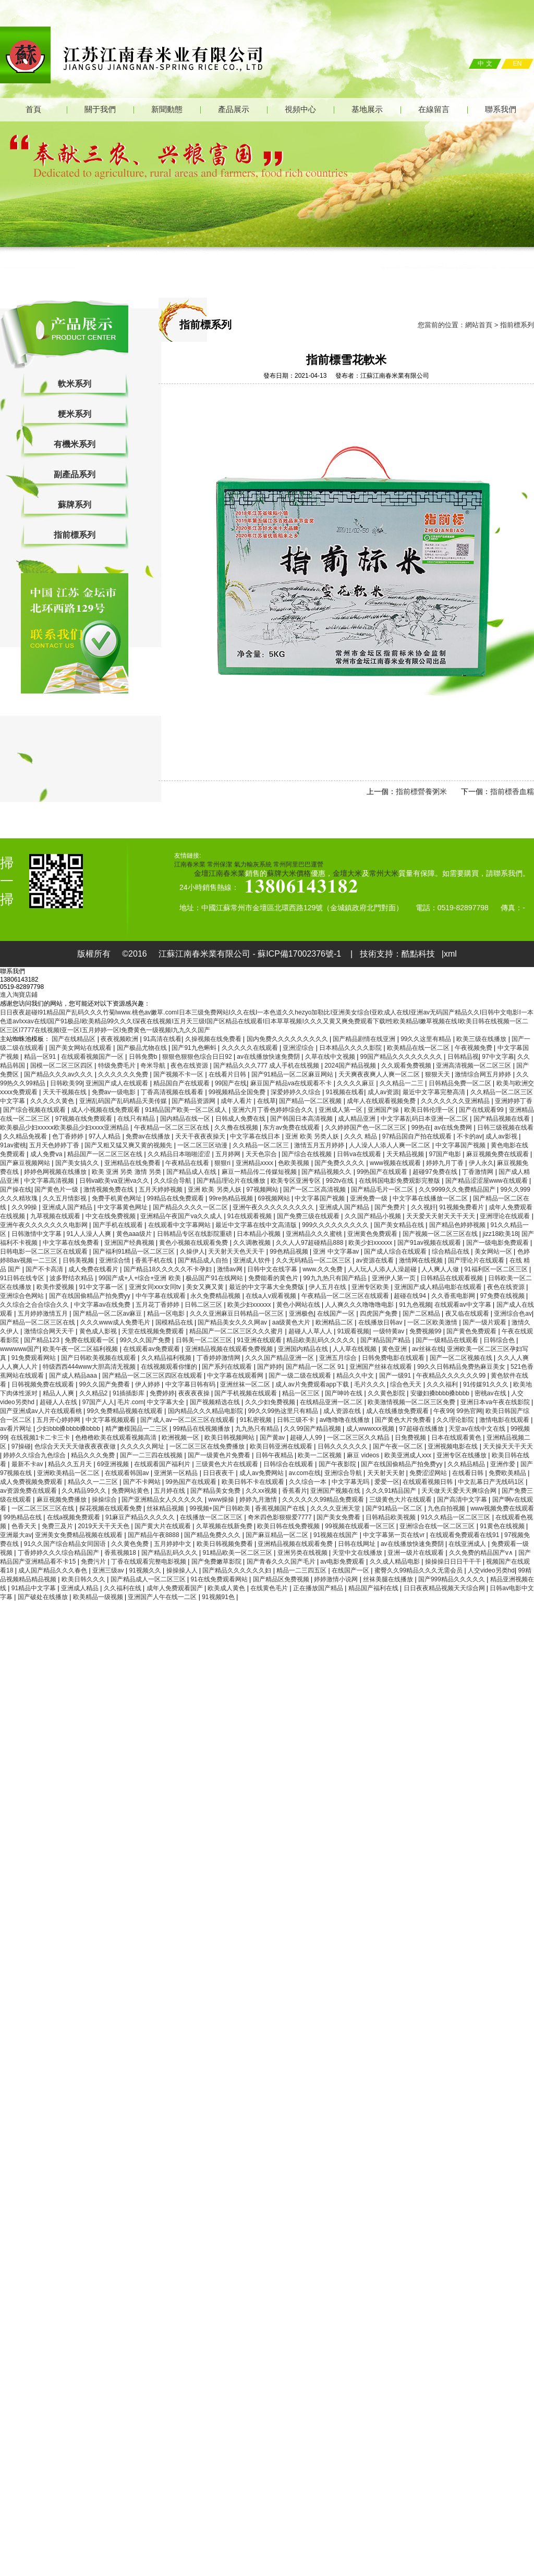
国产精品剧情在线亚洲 (365, 1039)
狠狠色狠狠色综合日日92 (198, 1056)
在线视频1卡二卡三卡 (41, 1437)
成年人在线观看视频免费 (382, 1101)
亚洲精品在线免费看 (133, 1163)
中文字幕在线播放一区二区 (431, 1198)
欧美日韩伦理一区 (430, 1109)
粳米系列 (74, 414)
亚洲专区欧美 (371, 1287)
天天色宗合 (262, 1154)
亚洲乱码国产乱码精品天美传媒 (123, 1101)
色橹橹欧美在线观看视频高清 (116, 1437)
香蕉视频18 (121, 1552)
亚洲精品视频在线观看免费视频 (229, 1349)
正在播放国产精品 (319, 1588)
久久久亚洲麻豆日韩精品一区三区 (237, 1313)
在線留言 (434, 109)
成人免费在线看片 (94, 1269)
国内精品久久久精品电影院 (206, 1411)
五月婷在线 (170, 1490)
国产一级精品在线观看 (448, 1340)
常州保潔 (219, 864)
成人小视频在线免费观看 (106, 1109)
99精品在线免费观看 (176, 1198)
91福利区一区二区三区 (496, 1269)
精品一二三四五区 (302, 1570)
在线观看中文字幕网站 (180, 1225)
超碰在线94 (411, 1295)
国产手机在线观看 (118, 1225)
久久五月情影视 (65, 1198)
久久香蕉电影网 (454, 1295)
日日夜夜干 (219, 1473)
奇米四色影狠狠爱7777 (280, 1517)
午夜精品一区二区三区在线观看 (346, 1295)
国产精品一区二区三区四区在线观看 (153, 1375)
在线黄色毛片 (269, 1588)
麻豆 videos (364, 1455)
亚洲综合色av (513, 1313)
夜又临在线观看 (468, 1313)
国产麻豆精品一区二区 (278, 1535)
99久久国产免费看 (105, 1384)
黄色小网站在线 (299, 1304)
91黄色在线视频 (503, 1526)
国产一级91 (396, 1375)
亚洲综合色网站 (22, 1295)
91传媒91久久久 (486, 1384)
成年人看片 (237, 1101)
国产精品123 (42, 1340)
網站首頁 (478, 325)
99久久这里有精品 (426, 1039)
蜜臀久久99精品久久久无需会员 (419, 1570)
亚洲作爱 (503, 1464)
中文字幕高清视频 (50, 1180)
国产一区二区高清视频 (315, 1189)
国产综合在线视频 (307, 1154)
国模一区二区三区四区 (62, 1065)
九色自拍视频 (447, 1508)
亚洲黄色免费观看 (373, 1233)
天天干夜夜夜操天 (201, 1136)
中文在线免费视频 (111, 1216)
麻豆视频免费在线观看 (498, 1154)
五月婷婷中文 (173, 1543)
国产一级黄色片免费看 (220, 1455)
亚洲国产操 (384, 1109)
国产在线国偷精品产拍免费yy (90, 1295)
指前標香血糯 (512, 791)
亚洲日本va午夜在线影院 (495, 1402)
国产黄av (273, 1437)
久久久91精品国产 (392, 1490)
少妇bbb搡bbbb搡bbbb (69, 1428)
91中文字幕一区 (102, 1287)
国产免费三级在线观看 (309, 1216)
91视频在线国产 (336, 1535)
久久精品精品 (467, 1464)
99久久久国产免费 (145, 1340)
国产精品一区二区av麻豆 (108, 1313)
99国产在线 (231, 1083)
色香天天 (24, 1526)
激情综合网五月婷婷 (484, 1074)
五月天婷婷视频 (161, 1189)
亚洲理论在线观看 (505, 1216)
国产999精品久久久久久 (452, 1579)
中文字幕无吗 (351, 1481)
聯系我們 (500, 109)
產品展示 (233, 109)
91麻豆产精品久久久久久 (141, 1517)
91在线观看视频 (250, 1216)
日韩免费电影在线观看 (394, 1357)
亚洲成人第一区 (341, 1109)
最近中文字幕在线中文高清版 (256, 1225)
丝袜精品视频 (166, 1508)
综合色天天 (406, 1384)
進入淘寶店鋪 (19, 994)
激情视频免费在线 (109, 1189)
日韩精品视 (463, 1056)
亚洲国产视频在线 (336, 1490)
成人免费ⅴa (47, 1154)
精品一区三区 (301, 1393)
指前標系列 (517, 325)
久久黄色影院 (387, 1393)
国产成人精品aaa (74, 1375)
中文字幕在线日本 (256, 1136)
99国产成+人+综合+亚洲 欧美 (141, 1278)
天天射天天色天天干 (237, 1251)
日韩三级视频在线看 (505, 1127)
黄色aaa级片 (134, 1233)
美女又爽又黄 (205, 1287)
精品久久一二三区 (93, 1481)
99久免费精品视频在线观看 (125, 1411)
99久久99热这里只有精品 (284, 1411)
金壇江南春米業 (219, 873)
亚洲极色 (301, 1313)
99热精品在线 (23, 1517)
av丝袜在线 (428, 1349)
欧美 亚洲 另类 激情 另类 (127, 1171)
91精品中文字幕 (34, 1588)
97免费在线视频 (503, 1295)
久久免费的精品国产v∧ (482, 1552)
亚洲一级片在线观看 (416, 1552)
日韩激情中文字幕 (37, 1233)
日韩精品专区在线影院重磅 (195, 1233)
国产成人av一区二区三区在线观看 (188, 1419)
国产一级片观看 (485, 1322)
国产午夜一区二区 (398, 1446)
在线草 (266, 1101)
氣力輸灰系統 (253, 864)
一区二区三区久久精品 (359, 1437)
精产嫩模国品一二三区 (137, 1428)
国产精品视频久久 (327, 1171)
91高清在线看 (162, 1039)
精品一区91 (41, 1056)
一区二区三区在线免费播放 (207, 1446)
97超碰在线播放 (422, 1428)
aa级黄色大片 (292, 1322)
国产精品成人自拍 (203, 1260)
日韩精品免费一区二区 (461, 1083)
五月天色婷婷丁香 (55, 1145)
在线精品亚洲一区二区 (332, 1402)
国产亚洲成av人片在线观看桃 (41, 1411)
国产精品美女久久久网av (233, 1322)
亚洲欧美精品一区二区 (69, 1473)
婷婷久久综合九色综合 (35, 1455)
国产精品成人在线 (192, 1171)
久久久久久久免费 (124, 1074)
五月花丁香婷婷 (158, 1304)
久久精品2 (94, 1393)
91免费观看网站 (34, 1357)
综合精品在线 (451, 1251)
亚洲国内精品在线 (304, 1349)
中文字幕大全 (166, 1402)
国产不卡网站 (142, 1481)
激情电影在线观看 (505, 1419)
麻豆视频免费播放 (62, 1499)
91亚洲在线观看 (260, 1340)
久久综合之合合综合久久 (35, 1304)
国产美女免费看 (339, 1517)
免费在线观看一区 (90, 1340)
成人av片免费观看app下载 (312, 1384)
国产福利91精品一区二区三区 (135, 1251)
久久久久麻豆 (356, 1083)
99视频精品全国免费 (238, 1092)
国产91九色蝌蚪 (195, 1047)
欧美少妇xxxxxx (371, 1242)
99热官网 (469, 1411)
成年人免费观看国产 (175, 1588)
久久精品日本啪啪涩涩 (180, 1154)
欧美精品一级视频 (99, 1597)
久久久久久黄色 (53, 1101)
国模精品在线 (175, 1322)
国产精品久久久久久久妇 (237, 1570)
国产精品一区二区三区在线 (38, 1322)
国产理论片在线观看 (477, 1260)
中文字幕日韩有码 (191, 1384)
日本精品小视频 (259, 1233)
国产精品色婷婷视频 (458, 1225)
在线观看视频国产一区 (93, 1056)
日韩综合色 (499, 1340)
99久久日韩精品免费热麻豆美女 (462, 1366)
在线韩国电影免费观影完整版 (400, 1180)
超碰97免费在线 (435, 1171)
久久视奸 (423, 1207)
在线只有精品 (136, 1118)
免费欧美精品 (508, 1473)
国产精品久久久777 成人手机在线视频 (267, 1065)
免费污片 (94, 1561)
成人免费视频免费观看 (32, 1481)
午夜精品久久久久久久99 (452, 1375)
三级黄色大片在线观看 (228, 1464)
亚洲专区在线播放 (462, 1455)
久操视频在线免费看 (214, 1039)
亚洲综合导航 (343, 1473)
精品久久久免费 (93, 1455)
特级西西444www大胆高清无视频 (90, 1366)
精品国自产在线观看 (182, 1083)
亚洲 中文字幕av (336, 1251)
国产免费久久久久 (340, 1163)
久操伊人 (192, 1251)
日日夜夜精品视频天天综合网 (445, 1588)
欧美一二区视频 (320, 1455)
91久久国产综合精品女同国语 (66, 1543)
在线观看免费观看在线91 (465, 1535)
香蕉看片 (294, 1490)
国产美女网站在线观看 (81, 1047)
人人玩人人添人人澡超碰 (383, 1269)
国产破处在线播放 (43, 1597)
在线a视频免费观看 (74, 1517)
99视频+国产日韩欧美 (220, 1508)
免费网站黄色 (131, 1490)
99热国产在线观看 (383, 1171)
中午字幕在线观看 (161, 1295)
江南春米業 (189, 864)
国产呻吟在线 (344, 1393)
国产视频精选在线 (215, 1402)
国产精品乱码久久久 (170, 1552)
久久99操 (25, 1207)
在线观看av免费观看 (152, 1349)
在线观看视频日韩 (428, 1481)
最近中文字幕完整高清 (435, 1092)
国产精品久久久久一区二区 (191, 1207)
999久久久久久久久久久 (336, 1225)
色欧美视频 (294, 1163)
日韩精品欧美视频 (391, 1517)
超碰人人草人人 (311, 1331)
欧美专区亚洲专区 (296, 1180)
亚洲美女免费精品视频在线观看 (79, 1535)
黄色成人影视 (98, 1331)
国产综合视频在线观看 (35, 1109)
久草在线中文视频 (331, 1056)
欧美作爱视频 (56, 1287)
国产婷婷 (269, 1366)
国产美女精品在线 (400, 1225)
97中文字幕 (498, 1056)
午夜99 (443, 1411)
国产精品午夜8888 (154, 1535)
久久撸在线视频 (237, 1127)
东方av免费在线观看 (292, 1127)
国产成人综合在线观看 (396, 1251)
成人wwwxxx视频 (371, 1428)
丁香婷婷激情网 (219, 1357)
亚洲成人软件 (252, 1260)
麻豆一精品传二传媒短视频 (260, 1171)
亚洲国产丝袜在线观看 (381, 1366)
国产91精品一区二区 (395, 1508)
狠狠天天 (438, 1074)
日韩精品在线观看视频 (452, 1278)
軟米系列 (74, 383)
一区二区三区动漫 (203, 1145)
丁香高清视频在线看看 (173, 1092)
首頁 (33, 109)
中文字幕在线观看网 (236, 1375)
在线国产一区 (336, 1313)
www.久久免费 (323, 1269)
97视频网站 (263, 1189)
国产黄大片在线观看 (163, 1526)
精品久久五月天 (70, 1464)
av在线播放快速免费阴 (269, 1056)
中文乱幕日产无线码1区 (492, 1481)
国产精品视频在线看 (502, 1118)
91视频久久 (146, 1570)
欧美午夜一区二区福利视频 (81, 1349)
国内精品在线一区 (186, 1118)
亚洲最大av (16, 1535)
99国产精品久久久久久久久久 (402, 1056)
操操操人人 (182, 1570)
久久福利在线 (123, 1588)
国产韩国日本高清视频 (302, 1118)
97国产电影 (446, 1154)
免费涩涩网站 (428, 1473)
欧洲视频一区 (181, 1437)
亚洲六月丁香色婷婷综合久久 (273, 1109)
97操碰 (21, 1446)
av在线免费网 (454, 1127)
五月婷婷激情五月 (43, 1313)
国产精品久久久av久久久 (59, 1074)
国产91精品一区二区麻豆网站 (293, 1074)
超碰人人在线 (59, 1402)
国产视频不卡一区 (179, 1074)
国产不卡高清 (45, 1269)
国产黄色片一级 (57, 1189)
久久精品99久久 (85, 1490)
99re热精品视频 (231, 1198)
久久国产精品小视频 (374, 1216)
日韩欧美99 (66, 1083)
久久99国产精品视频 (313, 1428)
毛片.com (130, 1402)
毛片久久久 (370, 1384)
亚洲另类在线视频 (303, 1552)
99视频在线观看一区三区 (360, 1526)
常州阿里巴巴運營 (298, 864)
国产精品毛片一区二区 (383, 1189)
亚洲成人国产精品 (68, 1207)
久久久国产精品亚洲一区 (280, 1357)
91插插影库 (130, 1393)
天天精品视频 (406, 1154)
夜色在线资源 (190, 1065)
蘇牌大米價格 (289, 873)
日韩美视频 (79, 1260)
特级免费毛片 (117, 1065)
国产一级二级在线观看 (301, 1375)
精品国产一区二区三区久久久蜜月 (237, 1331)
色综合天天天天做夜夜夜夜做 (75, 1446)
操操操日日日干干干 (454, 1561)
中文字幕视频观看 (111, 1419)
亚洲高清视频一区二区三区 (474, 1065)
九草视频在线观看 (56, 1216)
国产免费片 (390, 1207)
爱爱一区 (386, 1481)
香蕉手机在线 (154, 1260)
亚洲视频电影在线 (453, 1446)
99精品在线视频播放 (202, 1428)
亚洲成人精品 (80, 1588)
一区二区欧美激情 (433, 1322)
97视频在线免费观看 (84, 1118)
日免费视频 (411, 1437)
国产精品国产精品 (386, 1340)
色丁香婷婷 (68, 1136)
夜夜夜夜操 (194, 1393)
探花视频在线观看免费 (111, 1508)
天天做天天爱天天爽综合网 (459, 1490)
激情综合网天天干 (50, 1331)
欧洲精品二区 (335, 1322)
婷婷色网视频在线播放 (56, 1171)
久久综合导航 (173, 1180)
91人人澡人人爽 (90, 1233)
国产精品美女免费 (216, 1490)
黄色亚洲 (395, 1349)
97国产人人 (98, 1402)
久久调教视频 (252, 1242)
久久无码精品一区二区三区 (314, 1260)
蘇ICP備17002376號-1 (301, 953)
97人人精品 (106, 1136)
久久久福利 (443, 1384)
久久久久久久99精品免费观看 (324, 1499)
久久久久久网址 (143, 1446)
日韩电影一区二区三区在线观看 (44, 1251)
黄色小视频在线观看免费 (194, 1242)
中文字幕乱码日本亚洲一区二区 (425, 1118)
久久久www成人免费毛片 (116, 1322)
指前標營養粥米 (421, 791)
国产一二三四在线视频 (152, 1455)
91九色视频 (415, 1304)
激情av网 (230, 1269)
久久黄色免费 (130, 1543)
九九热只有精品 (258, 1428)
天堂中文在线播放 (358, 1552)
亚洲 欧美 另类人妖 (313, 1136)
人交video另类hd (491, 1570)
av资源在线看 (376, 1260)
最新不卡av (28, 1464)
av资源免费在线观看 (29, 1490)
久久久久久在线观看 (251, 1047)
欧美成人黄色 (227, 1588)
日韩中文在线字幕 (273, 1269)
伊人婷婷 (148, 1384)
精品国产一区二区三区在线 (105, 1154)
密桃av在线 (491, 1393)
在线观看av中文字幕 (463, 1304)
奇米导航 (153, 1065)
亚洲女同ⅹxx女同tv (156, 1287)
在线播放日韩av (381, 1322)
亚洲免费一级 (369, 1198)
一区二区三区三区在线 (43, 1508)
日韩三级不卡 (296, 1419)
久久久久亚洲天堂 (336, 1508)
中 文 (485, 63)
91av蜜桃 (13, 1145)
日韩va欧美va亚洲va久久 (115, 1180)
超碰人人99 (307, 1437)
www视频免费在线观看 (502, 1508)
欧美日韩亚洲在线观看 (282, 1446)
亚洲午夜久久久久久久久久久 (274, 1207)
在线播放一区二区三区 (212, 1517)
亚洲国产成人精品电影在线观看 (438, 1287)
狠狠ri (223, 1163)
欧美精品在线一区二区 (419, 1047)
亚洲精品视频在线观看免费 (296, 1543)
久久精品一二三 (402, 1083)
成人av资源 (383, 1092)
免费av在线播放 (149, 1136)
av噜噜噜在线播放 (346, 1419)
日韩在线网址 (357, 1543)
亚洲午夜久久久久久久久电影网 (44, 1225)
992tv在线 (341, 1180)
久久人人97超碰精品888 (310, 1242)
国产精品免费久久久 (213, 1535)
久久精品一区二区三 (261, 1145)
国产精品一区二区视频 (311, 1101)
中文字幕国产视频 (461, 1145)
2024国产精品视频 (351, 1065)
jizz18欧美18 (500, 1233)
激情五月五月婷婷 (320, 1145)
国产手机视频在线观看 (246, 1393)
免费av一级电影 (115, 1092)
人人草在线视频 (355, 1349)
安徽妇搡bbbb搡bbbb (440, 1393)
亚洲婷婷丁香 (513, 1101)
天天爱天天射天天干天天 (441, 1216)
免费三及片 (58, 1526)
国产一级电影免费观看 (498, 1242)
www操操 (222, 1499)
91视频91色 (219, 1597)
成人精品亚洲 (357, 1118)
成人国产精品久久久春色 (53, 1570)
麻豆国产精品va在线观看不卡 (292, 1083)
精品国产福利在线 (374, 1588)
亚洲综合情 (115, 1260)
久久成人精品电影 (395, 1561)
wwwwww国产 (20, 1349)
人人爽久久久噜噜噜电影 (360, 1304)
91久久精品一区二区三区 (456, 1517)
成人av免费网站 (262, 1473)
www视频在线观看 (396, 1163)
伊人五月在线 (328, 1287)
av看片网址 (16, 1428)
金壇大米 (347, 873)
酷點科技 (418, 953)
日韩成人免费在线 (241, 1118)
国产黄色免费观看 (472, 1331)
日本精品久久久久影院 (351, 1047)
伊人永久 (481, 1163)
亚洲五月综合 (338, 1357)
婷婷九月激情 (258, 1499)
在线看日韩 (468, 1473)
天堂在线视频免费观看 (154, 1331)
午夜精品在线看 (188, 1163)
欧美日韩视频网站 (230, 1437)
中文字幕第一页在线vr (394, 1535)
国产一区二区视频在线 (462, 1357)
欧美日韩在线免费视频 (289, 1526)
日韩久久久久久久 (343, 1446)
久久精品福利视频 (167, 1357)
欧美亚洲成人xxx (408, 1455)
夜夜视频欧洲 (120, 1039)
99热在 (421, 1127)
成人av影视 (502, 1136)
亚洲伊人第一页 (394, 1278)
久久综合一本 (308, 1481)
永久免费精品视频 (216, 1295)
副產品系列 (74, 474)
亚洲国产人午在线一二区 (163, 1597)
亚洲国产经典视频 (130, 1242)
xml (450, 953)
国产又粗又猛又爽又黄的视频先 (129, 1145)
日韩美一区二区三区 (205, 1340)
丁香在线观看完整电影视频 (149, 1561)
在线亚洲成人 (468, 1543)
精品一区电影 (166, 1313)
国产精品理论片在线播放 (232, 1180)
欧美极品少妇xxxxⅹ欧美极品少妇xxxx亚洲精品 (65, 1127)
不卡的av (469, 1136)
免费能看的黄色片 (274, 1278)
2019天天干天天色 (104, 1526)
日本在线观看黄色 (457, 1437)
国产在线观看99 (482, 1109)
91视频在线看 (345, 1092)
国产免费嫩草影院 (217, 1561)
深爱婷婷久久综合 (296, 1092)
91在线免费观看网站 (219, 1579)
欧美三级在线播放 (482, 1039)
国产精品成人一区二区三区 (149, 1579)
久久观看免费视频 (407, 1065)
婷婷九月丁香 (445, 1163)
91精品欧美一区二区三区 (238, 1552)
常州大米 (383, 873)
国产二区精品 (422, 1313)
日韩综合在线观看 (289, 1464)
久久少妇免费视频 (271, 1402)
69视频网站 (275, 1198)
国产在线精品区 (74, 1039)
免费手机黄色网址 (117, 1198)
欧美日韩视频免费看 (225, 1543)
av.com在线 (304, 1473)
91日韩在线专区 (23, 1278)
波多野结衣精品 (72, 1278)
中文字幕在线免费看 (72, 1242)
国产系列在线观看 (227, 1366)
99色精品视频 (290, 1251)
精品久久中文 (355, 1375)
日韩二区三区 (204, 1304)
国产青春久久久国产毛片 (282, 1561)
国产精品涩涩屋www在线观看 (487, 1180)
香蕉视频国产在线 (281, 1508)
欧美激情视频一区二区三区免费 (412, 1402)
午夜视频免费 (474, 1047)
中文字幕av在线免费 (103, 1304)
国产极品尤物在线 (142, 1047)
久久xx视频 (262, 1490)
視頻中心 (300, 109)
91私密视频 (257, 1419)
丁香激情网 (478, 1171)
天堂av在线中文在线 (477, 1428)
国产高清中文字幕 (463, 1499)
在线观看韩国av (128, 1473)
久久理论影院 (456, 1419)
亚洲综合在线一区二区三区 (437, 1526)
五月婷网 (228, 1154)
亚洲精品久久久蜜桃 (315, 1233)
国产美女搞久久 (78, 1163)
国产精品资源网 (194, 1101)
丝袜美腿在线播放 (389, 1579)
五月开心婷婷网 (59, 1419)
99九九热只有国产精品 (335, 1278)
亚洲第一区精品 (176, 1473)
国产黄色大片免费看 (404, 1419)
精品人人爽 (59, 1393)
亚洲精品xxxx (255, 1163)
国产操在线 (15, 1189)
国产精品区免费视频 (282, 1579)
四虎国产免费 (379, 1313)
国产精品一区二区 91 (316, 1366)
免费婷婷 (162, 1393)
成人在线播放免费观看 (398, 1411)
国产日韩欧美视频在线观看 (99, 1357)
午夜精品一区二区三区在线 (172, 1127)
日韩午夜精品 (275, 1455)
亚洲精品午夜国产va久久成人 (182, 1216)
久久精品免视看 (25, 1136)
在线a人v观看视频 (272, 1295)
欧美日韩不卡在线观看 (254, 1481)
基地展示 (367, 109)
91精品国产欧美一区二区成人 (187, 1109)
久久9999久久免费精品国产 (458, 1189)
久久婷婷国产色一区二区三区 (366, 1127)
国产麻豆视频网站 (26, 1163)
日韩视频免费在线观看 (43, 1384)
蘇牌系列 (74, 504)
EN (517, 63)
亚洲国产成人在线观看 (118, 1083)
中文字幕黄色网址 (123, 1207)
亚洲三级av (109, 1570)
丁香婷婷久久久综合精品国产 (59, 1552)
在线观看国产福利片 (163, 1464)
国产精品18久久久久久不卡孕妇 (169, 1269)
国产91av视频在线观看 (430, 1242)
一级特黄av (389, 1331)
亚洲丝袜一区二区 (246, 1384)
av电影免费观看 (343, 1561)
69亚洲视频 (114, 1464)
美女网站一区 (494, 1251)
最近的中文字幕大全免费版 (267, 1287)
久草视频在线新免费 (225, 1526)
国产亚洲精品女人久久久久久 (163, 1499)
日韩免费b (144, 1056)
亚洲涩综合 (299, 1047)
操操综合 (105, 1499)
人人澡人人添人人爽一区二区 (390, 1145)
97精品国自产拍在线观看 (418, 1136)
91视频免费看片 (462, 1207)
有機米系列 (74, 444)
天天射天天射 (386, 1473)
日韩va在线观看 (360, 1154)
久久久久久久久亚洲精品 (456, 1101)
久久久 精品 (361, 1136)
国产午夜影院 (338, 1464)
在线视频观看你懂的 (170, 1366)
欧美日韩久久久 (84, 1579)
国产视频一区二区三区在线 (441, 1233)
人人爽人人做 (440, 1269)
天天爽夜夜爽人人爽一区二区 (379, 1074)
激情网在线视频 (421, 1260)
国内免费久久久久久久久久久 (288, 1039)
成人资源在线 (342, 1411)
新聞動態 (167, 109)
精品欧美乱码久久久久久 (321, 1340)
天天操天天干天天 (508, 1446)
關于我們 (100, 109)
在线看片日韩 (228, 1074)
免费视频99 (426, 1331)
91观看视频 (353, 1331)
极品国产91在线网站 (215, 1278)
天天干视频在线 (65, 1092)
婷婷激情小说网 (336, 1579)
